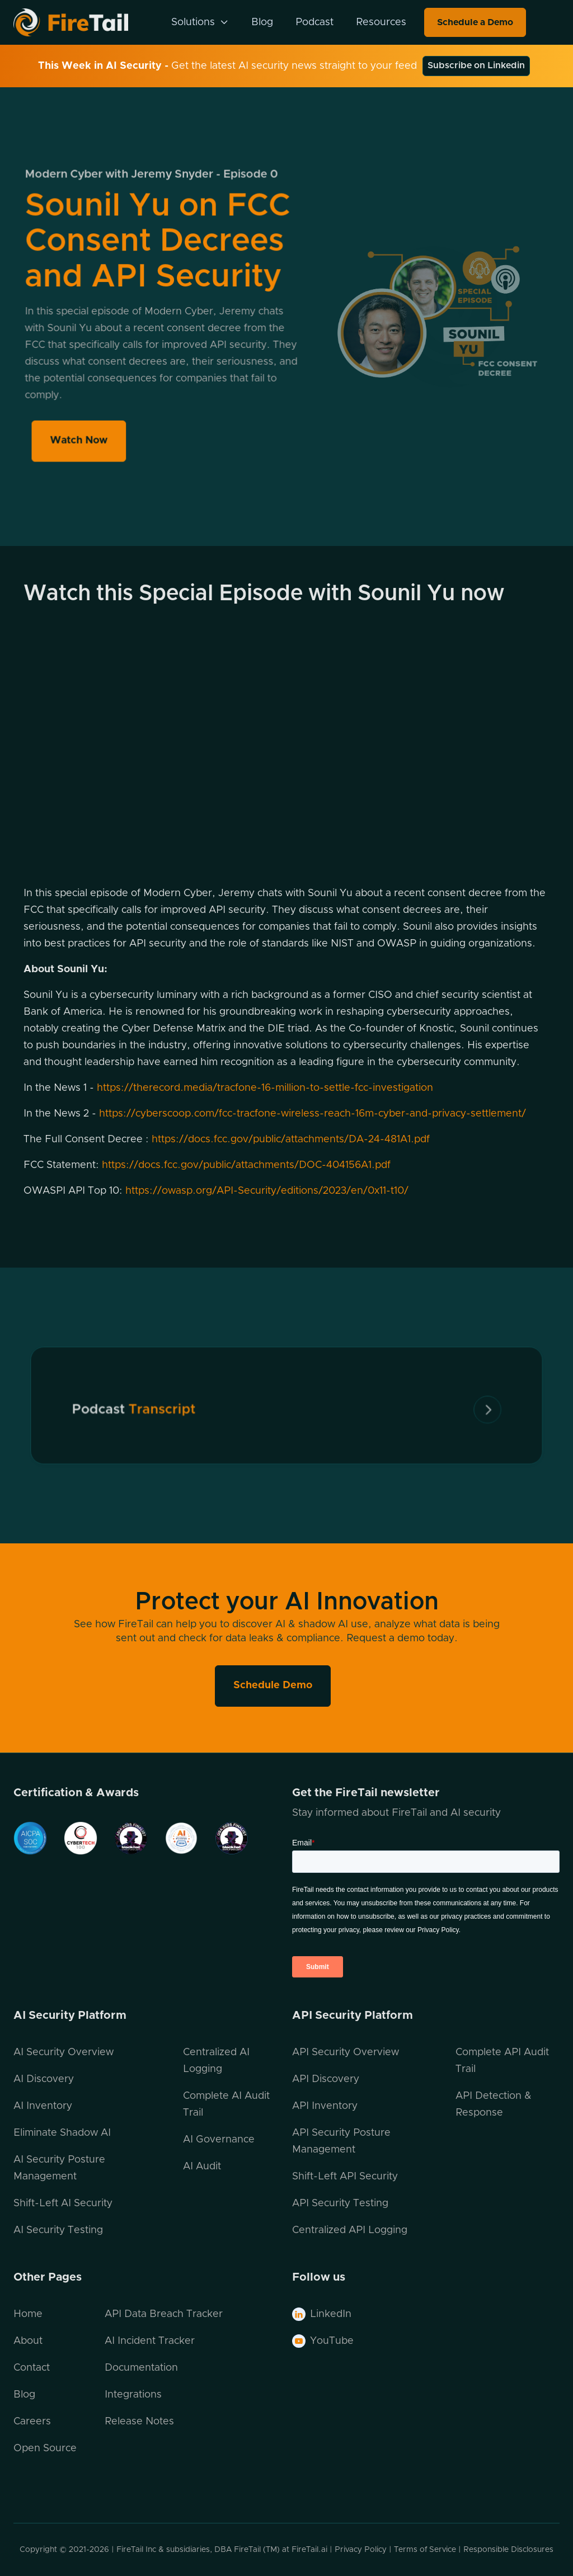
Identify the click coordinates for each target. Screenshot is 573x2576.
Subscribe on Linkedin (476, 65)
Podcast (314, 22)
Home (28, 2314)
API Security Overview (345, 2052)
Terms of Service (425, 2550)
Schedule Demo (272, 1685)
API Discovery (325, 2079)
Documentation (141, 2368)
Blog (262, 22)
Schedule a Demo (475, 22)
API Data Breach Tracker (164, 2314)
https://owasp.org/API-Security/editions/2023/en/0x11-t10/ (266, 1191)
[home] (85, 22)
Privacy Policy (361, 2550)
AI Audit (202, 2166)
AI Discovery (43, 2079)
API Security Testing (340, 2203)
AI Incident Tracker (150, 2341)
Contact (31, 2368)
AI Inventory (42, 2106)
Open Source (45, 2448)
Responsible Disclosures (508, 2550)
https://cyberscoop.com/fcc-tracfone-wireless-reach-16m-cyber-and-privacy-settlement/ (312, 1114)
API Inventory (325, 2106)
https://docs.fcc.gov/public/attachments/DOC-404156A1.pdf (246, 1165)
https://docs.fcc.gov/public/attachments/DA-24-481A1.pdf (291, 1139)
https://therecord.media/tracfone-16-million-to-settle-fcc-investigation (265, 1088)
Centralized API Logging (349, 2230)
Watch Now (82, 435)
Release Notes (139, 2422)
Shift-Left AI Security (62, 2203)
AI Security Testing (58, 2230)
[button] (200, 22)
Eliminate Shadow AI (62, 2133)
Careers (32, 2422)
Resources (381, 22)
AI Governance (219, 2140)
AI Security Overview (63, 2052)
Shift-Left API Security (345, 2177)
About (28, 2341)
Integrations (133, 2395)
